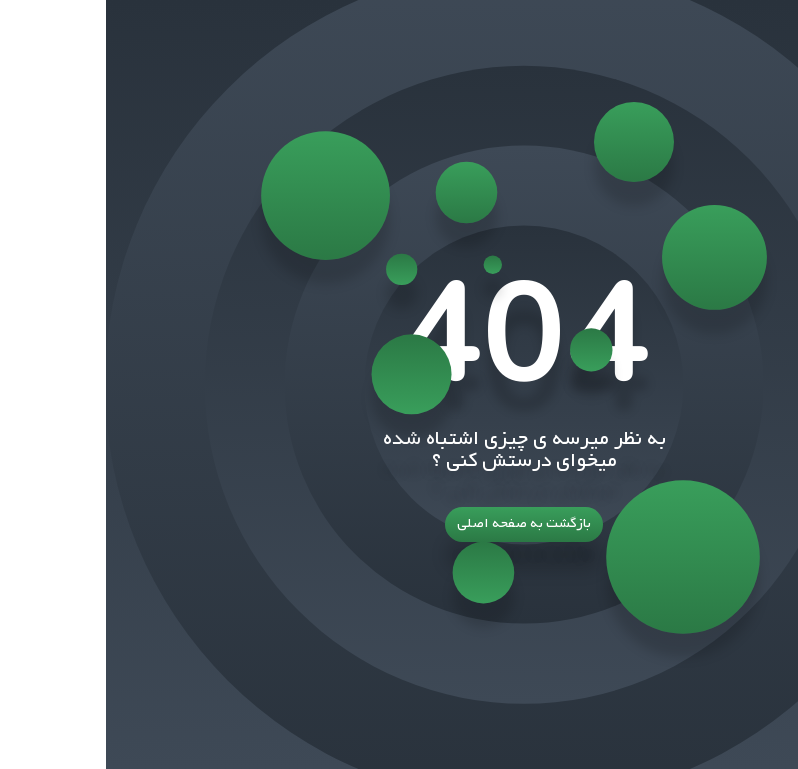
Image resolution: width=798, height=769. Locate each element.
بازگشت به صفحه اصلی (399, 524)
